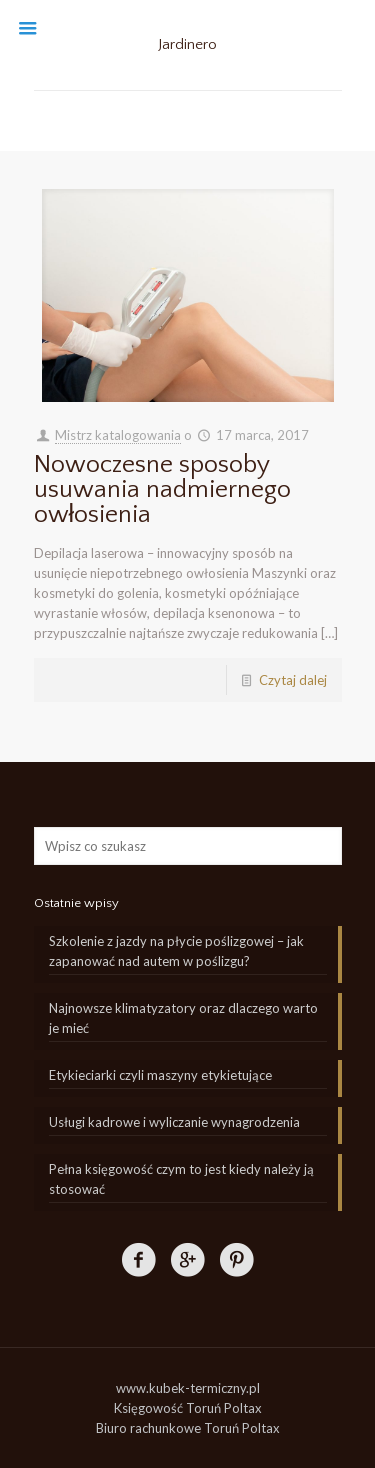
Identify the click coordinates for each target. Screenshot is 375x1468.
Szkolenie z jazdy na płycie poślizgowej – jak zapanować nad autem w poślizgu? (176, 951)
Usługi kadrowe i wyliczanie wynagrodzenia (174, 1122)
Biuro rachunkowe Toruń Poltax (188, 1428)
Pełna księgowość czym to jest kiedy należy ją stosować (181, 1179)
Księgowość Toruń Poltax (188, 1408)
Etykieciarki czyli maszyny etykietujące (160, 1075)
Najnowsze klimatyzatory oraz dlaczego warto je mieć (183, 1018)
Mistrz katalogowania (118, 435)
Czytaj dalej (293, 680)
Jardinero (187, 44)
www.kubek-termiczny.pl (188, 1388)
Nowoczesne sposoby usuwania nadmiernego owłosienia (162, 490)
